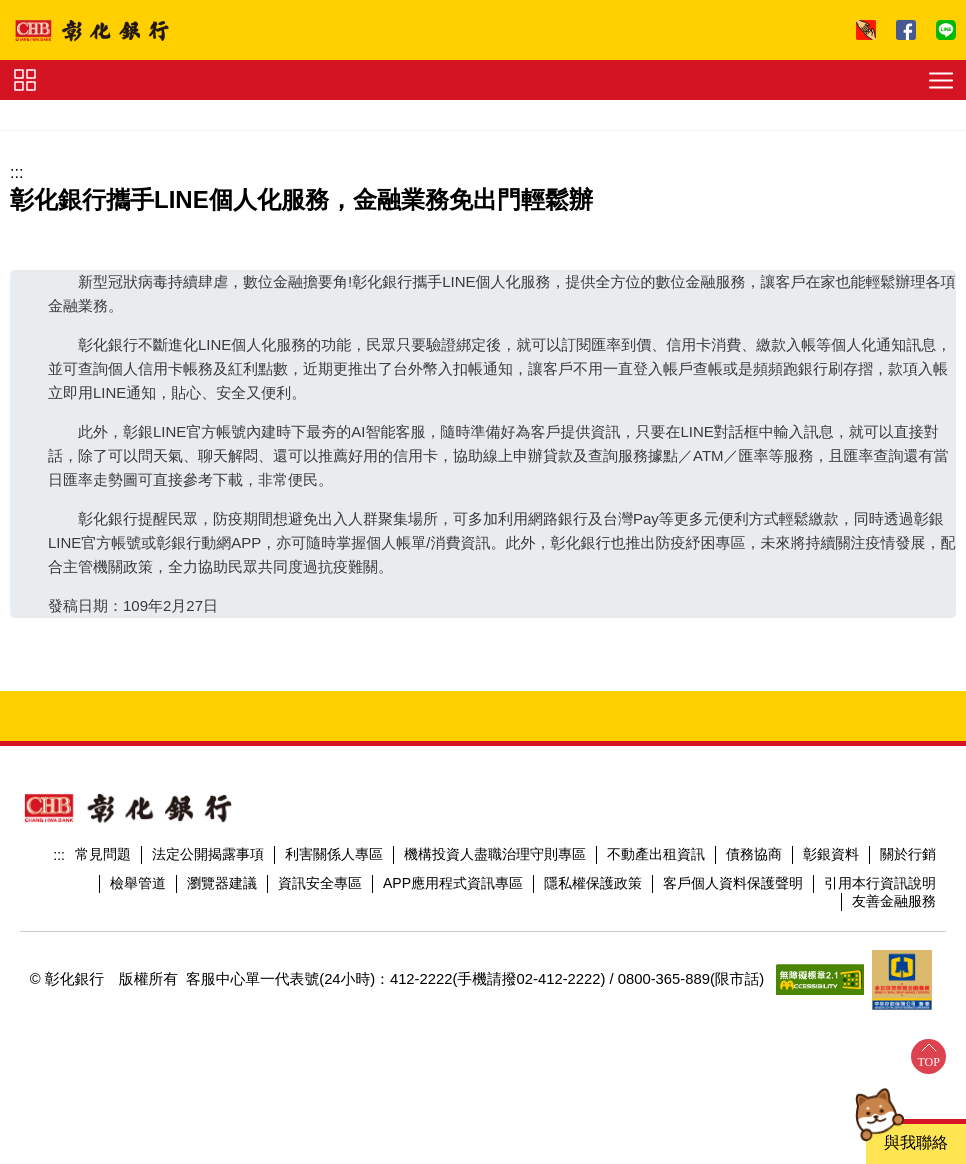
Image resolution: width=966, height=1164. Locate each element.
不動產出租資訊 (656, 854)
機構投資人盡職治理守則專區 (495, 854)
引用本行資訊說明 (880, 883)
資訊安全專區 (320, 883)
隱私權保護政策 (593, 883)
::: (16, 172)
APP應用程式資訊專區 (453, 883)
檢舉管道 (138, 883)
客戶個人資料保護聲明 (733, 883)
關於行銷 (908, 854)
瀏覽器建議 (222, 883)
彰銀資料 (831, 854)
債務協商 (754, 854)
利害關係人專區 (334, 854)
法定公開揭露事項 (208, 854)
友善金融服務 (894, 901)
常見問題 (103, 854)
